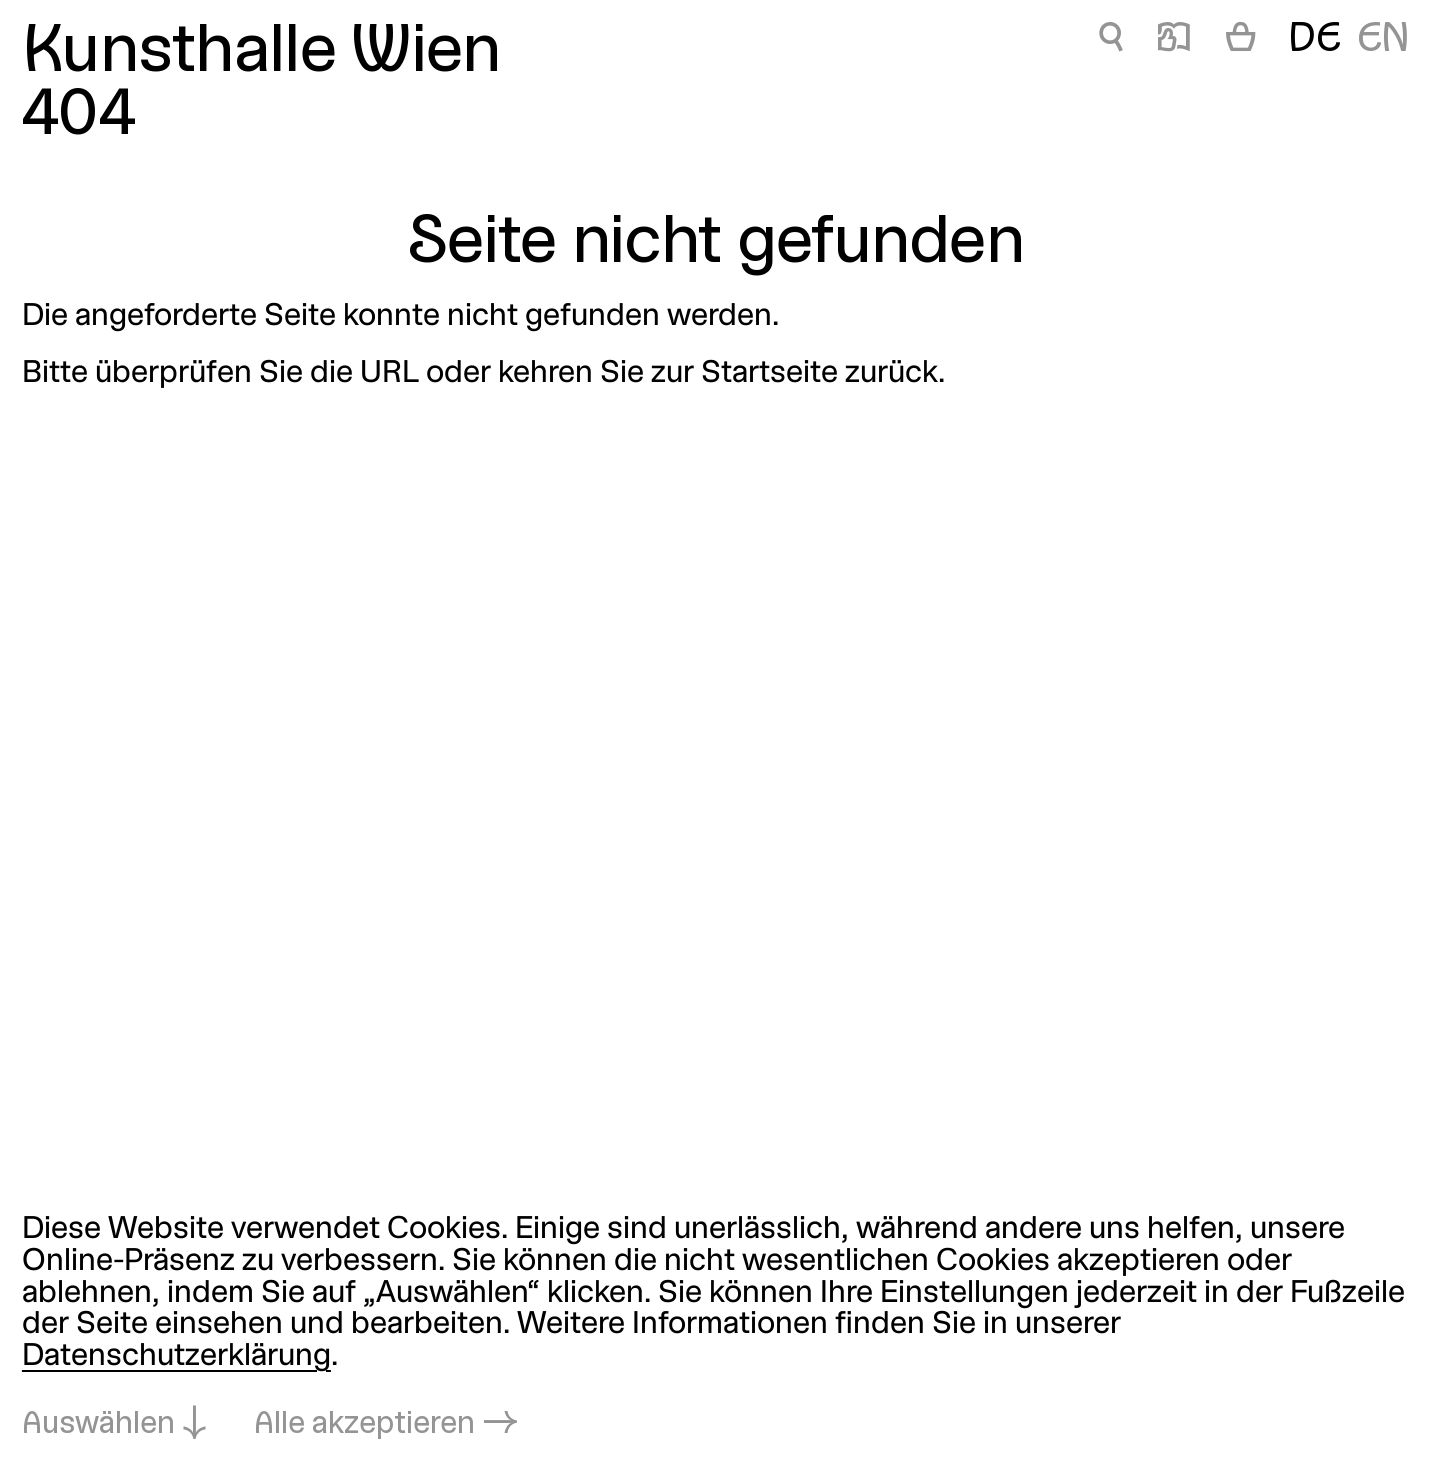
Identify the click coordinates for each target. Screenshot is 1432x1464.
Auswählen (98, 1425)
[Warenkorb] (1240, 41)
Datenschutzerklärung (176, 1357)
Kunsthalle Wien (261, 53)
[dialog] (716, 1328)
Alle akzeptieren (364, 1425)
